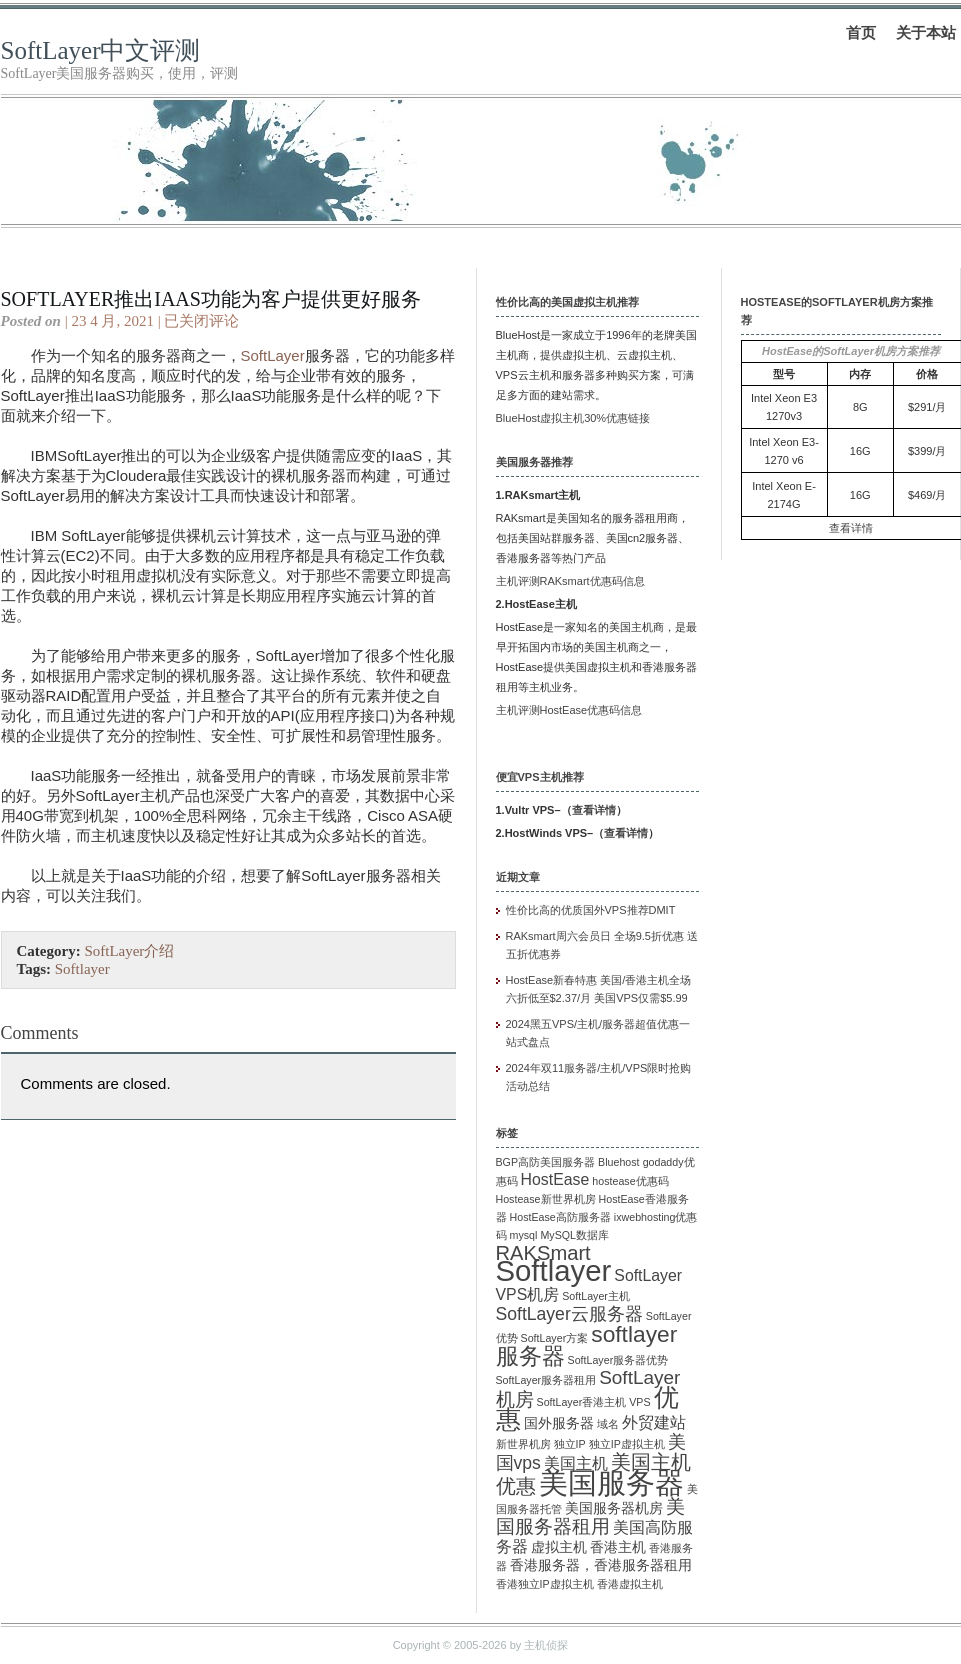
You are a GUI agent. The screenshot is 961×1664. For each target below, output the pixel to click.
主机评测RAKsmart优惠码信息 (570, 581)
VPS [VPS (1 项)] (639, 1402)
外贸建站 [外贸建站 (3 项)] (654, 1422)
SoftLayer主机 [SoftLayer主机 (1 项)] (596, 1296)
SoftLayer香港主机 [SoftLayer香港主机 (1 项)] (582, 1402)
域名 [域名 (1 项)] (608, 1424)
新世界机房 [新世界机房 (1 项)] (523, 1444)
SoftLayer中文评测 (101, 50)
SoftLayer (273, 355)
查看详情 (594, 810)
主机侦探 (546, 1645)
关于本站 (926, 32)
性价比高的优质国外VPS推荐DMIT (591, 910)
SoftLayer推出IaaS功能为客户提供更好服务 (211, 299)
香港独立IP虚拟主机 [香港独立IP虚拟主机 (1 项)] (545, 1584)
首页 (861, 32)
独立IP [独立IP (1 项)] (570, 1444)
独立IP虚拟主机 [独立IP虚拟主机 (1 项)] (627, 1444)
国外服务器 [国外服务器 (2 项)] (559, 1423)
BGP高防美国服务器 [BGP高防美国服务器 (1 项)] (546, 1162)
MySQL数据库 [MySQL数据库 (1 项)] (574, 1235)
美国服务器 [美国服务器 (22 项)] (611, 1483)
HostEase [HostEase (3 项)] (555, 1179)
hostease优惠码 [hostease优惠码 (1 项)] (630, 1181)
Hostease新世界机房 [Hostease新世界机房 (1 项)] (546, 1199)
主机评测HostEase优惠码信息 (569, 710)
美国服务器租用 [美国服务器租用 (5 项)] (590, 1516)
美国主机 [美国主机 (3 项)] (576, 1463)
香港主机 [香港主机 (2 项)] (618, 1547)
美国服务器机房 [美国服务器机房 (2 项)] (614, 1508)
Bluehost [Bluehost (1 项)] (618, 1162)
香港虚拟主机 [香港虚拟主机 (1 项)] (630, 1584)
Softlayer (82, 969)
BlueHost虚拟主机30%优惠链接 (573, 418)
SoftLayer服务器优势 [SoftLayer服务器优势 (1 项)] (618, 1360)
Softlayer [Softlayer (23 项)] (554, 1270)
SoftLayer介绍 (129, 951)
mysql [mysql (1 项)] (524, 1235)
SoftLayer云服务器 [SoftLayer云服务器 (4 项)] (569, 1314)
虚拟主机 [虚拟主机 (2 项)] (559, 1547)
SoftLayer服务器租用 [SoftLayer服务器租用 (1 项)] (546, 1380)
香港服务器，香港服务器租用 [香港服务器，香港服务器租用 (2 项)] (601, 1565)
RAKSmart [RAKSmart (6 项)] (543, 1253)
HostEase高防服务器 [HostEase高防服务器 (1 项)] (560, 1217)
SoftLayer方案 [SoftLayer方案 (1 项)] (555, 1338)
